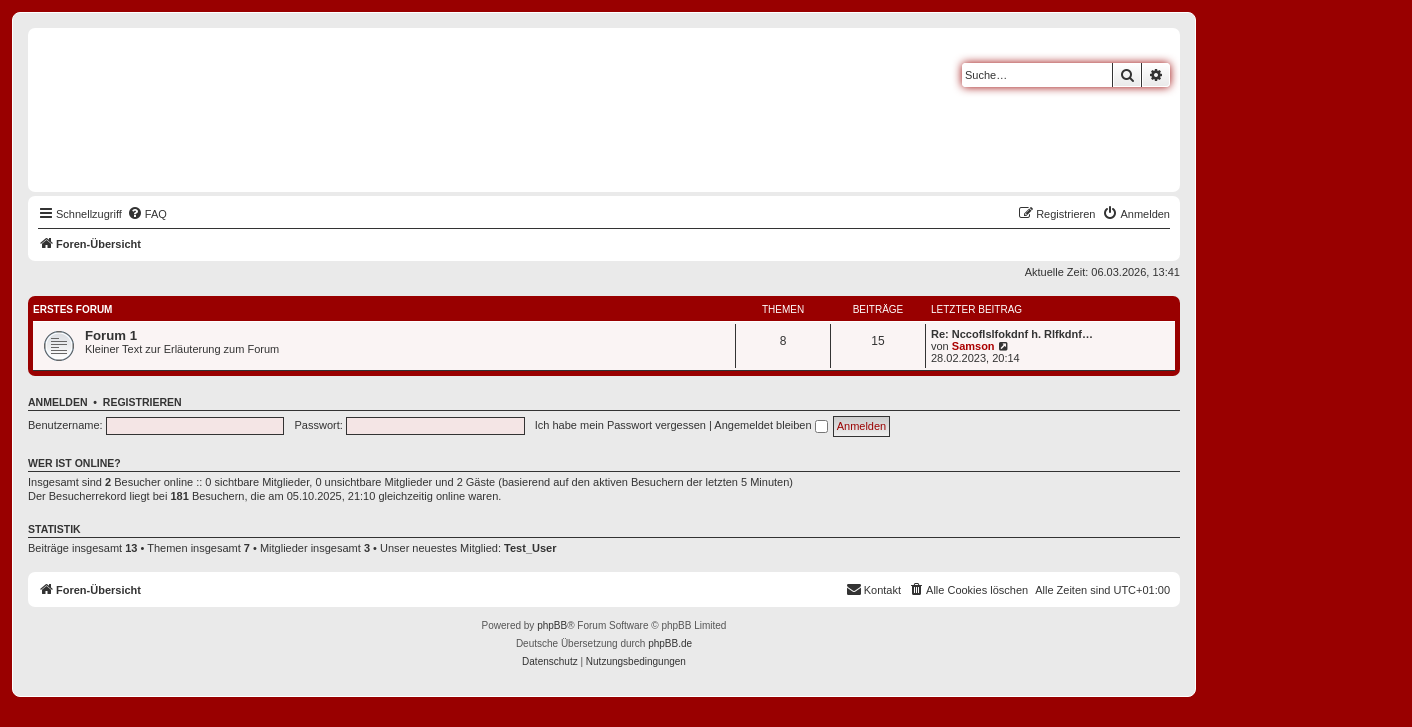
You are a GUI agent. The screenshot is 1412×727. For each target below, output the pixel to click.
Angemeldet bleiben (770, 425)
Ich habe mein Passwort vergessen (620, 425)
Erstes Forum (72, 309)
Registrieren (142, 402)
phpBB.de (670, 643)
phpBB (552, 625)
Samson (973, 346)
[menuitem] (147, 214)
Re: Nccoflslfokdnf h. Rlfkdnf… (1012, 334)
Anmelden (58, 402)
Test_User (530, 548)
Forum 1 (111, 335)
